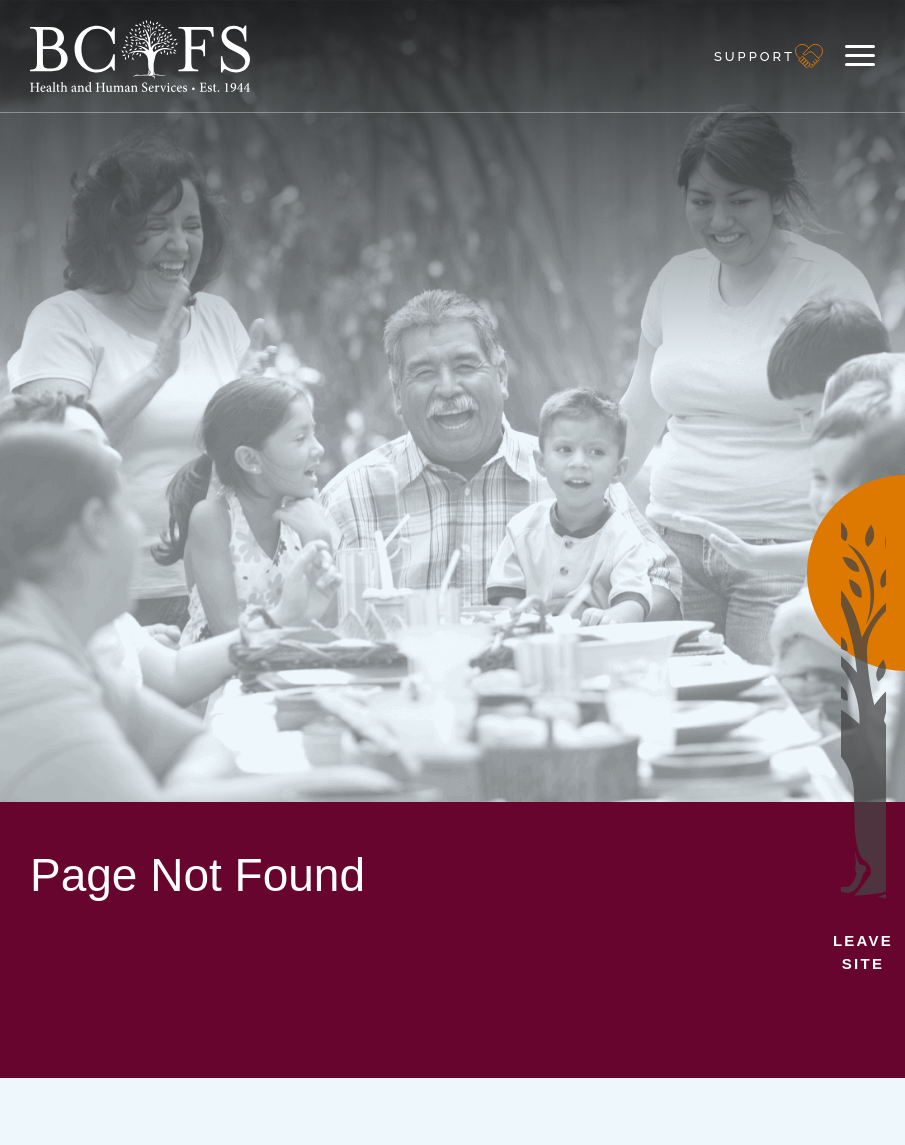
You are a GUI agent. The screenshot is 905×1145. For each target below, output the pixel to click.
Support (754, 56)
